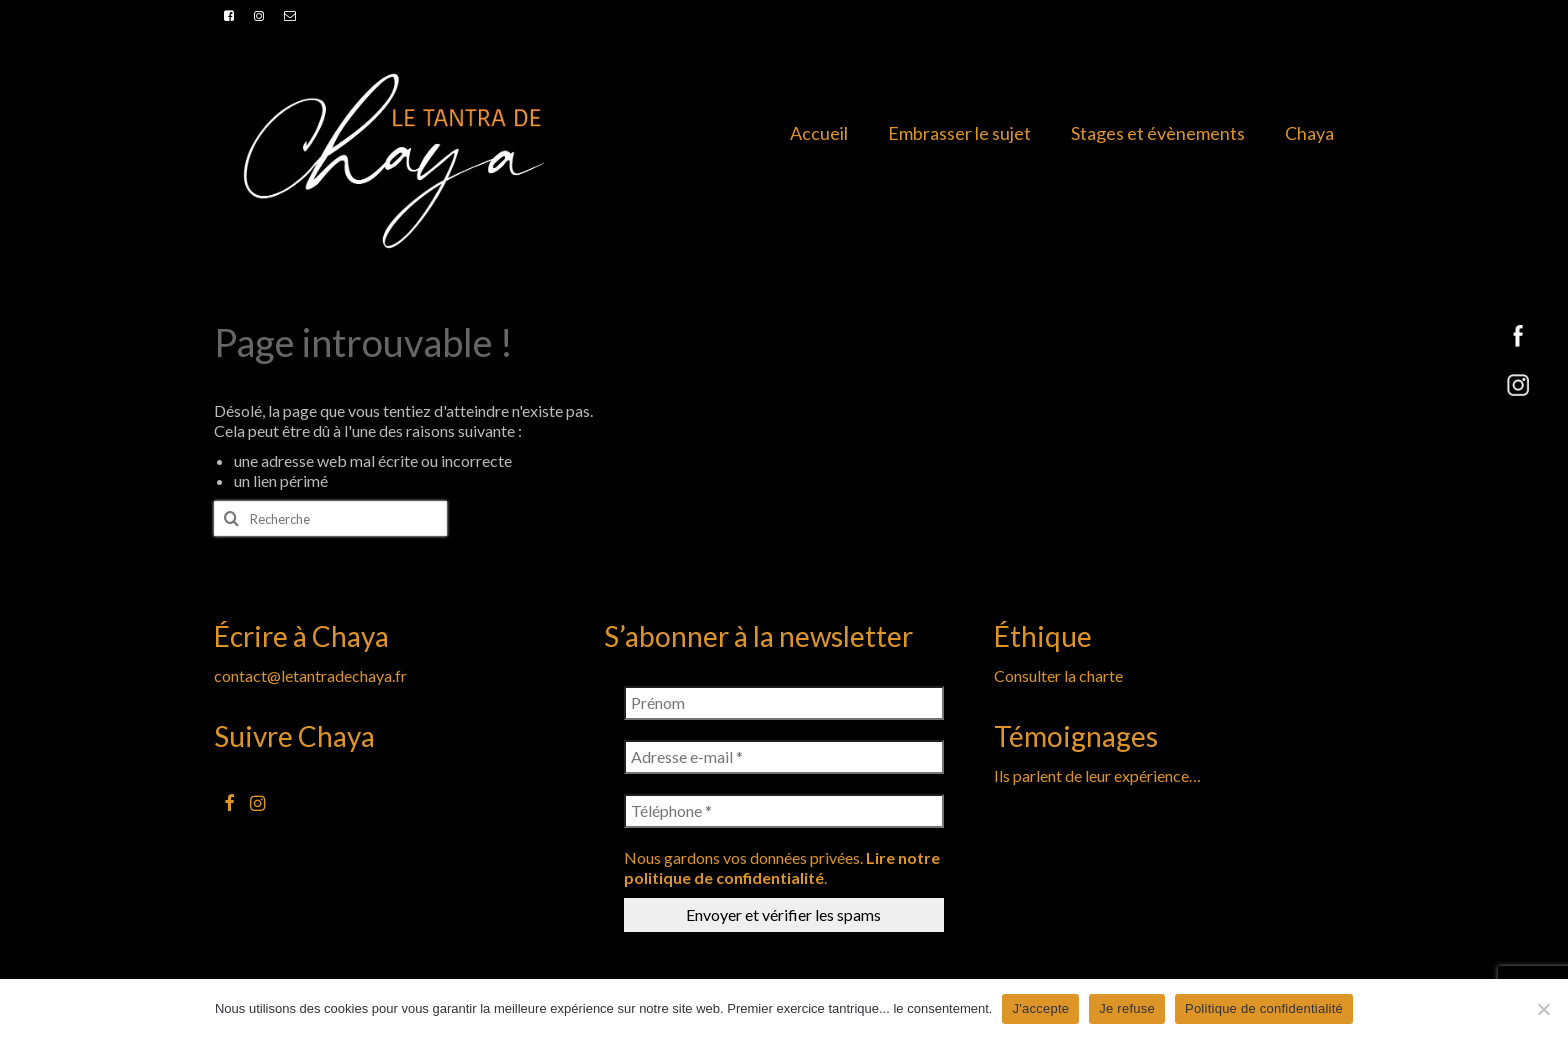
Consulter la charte (1058, 675)
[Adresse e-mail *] (784, 757)
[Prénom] (784, 703)
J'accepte (1040, 1008)
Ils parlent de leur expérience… (1097, 775)
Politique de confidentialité (1264, 1008)
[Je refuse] (1543, 1009)
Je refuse (1127, 1008)
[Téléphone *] (784, 811)
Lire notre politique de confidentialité (782, 867)
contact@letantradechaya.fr (310, 675)
